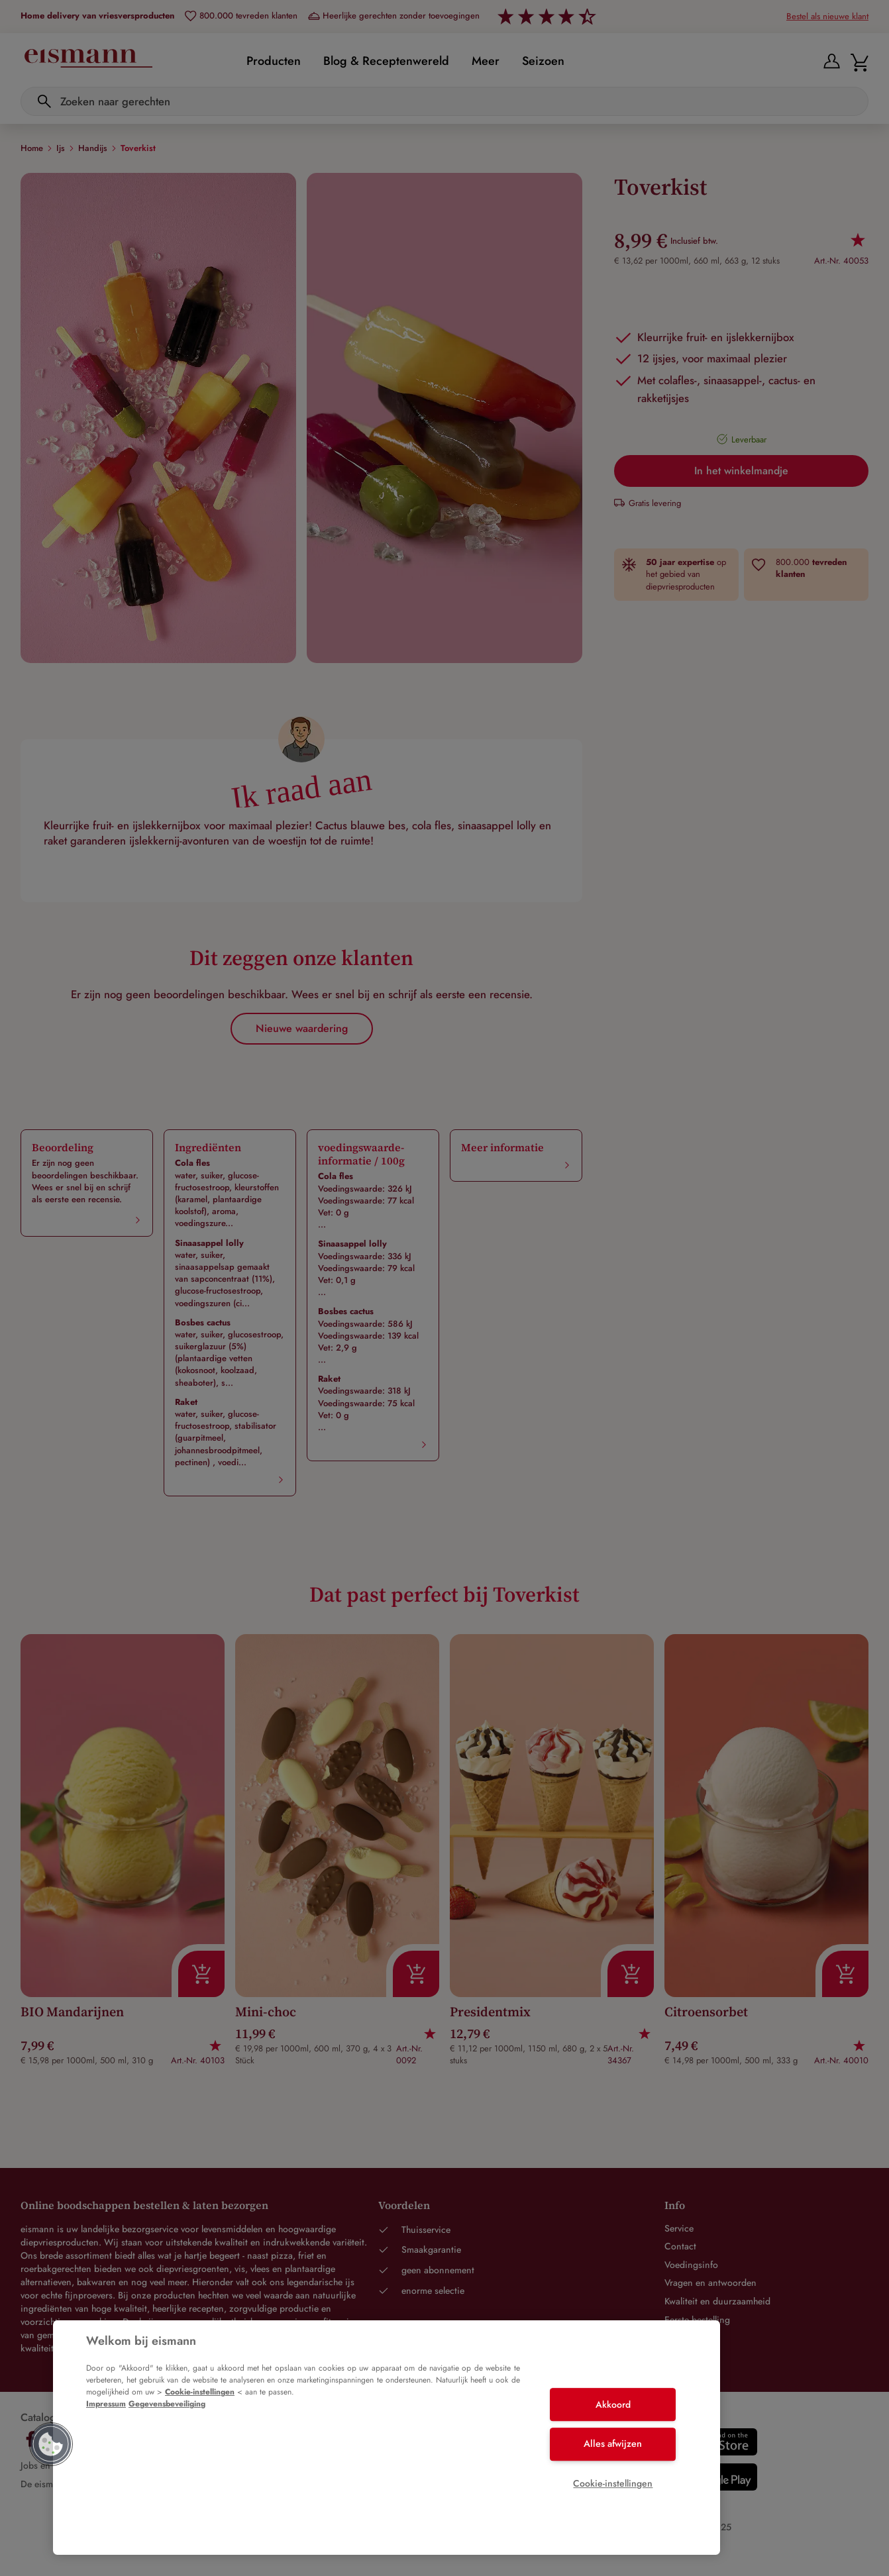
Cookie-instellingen (200, 2392)
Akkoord (613, 2404)
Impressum (106, 2404)
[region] (386, 2437)
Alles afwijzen (613, 2443)
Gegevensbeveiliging (167, 2404)
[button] (51, 2444)
